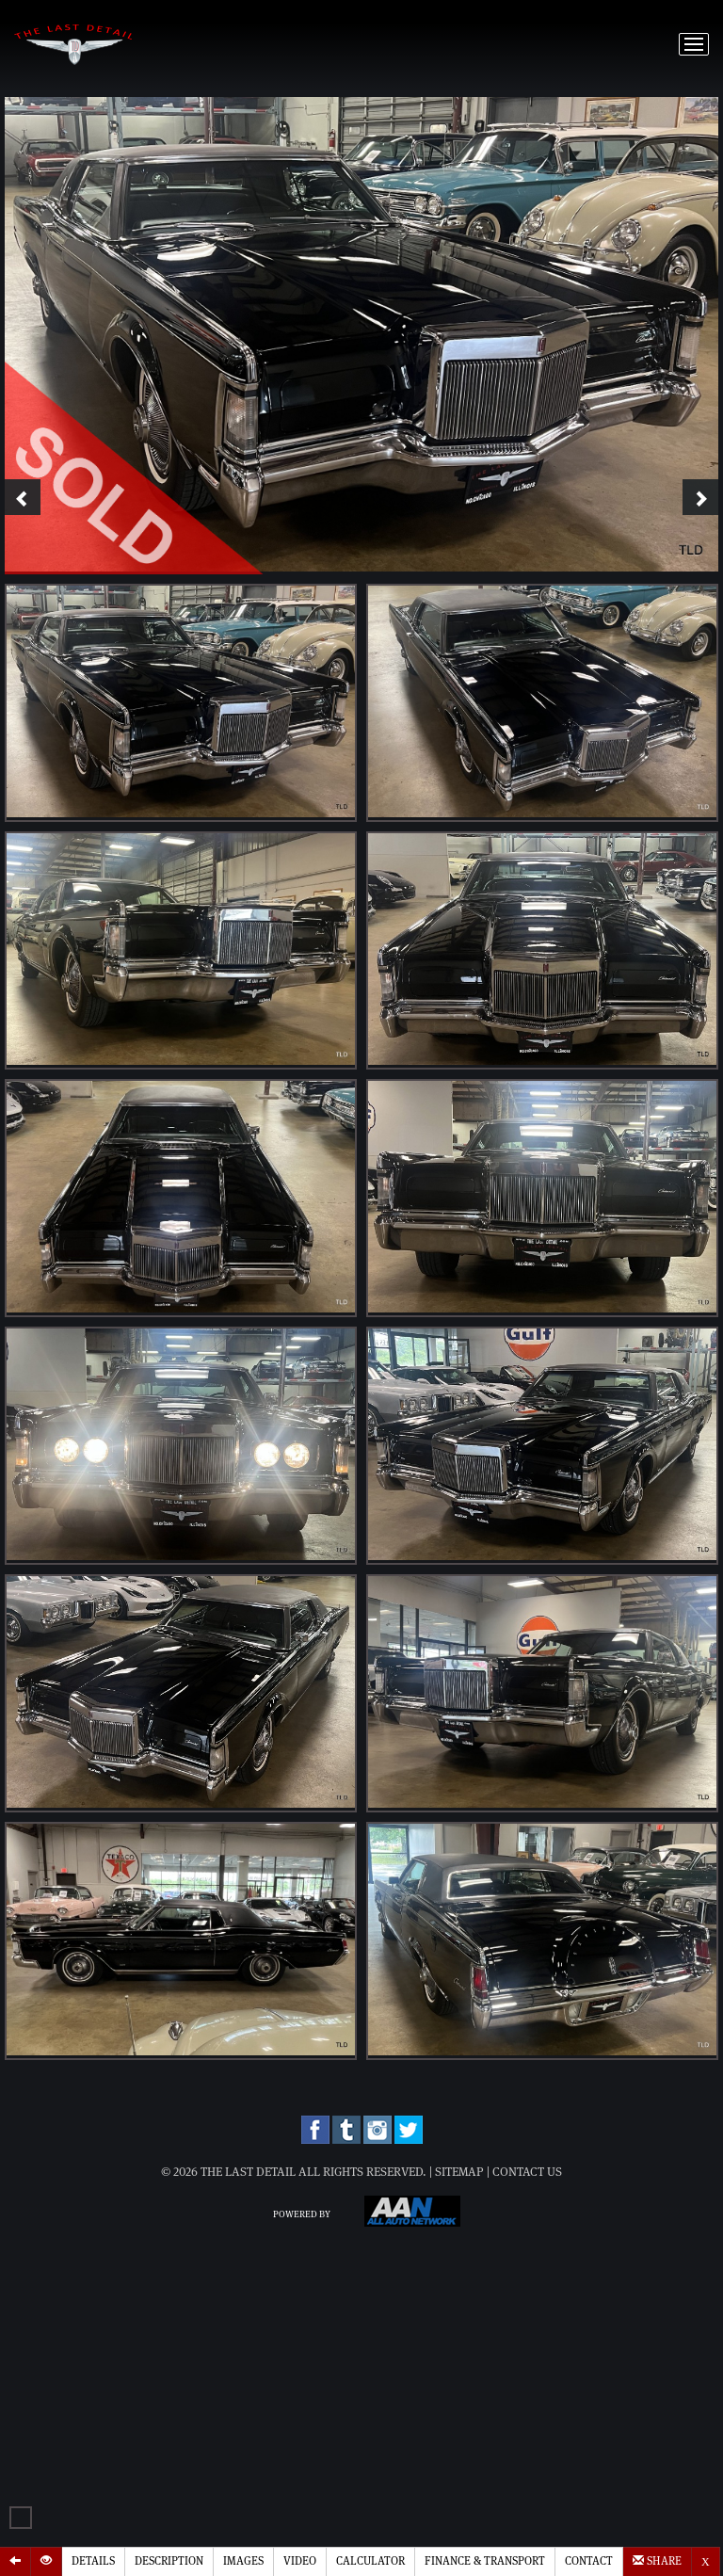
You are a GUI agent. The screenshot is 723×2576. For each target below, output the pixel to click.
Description (169, 2561)
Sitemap (459, 2172)
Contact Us (527, 2172)
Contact (589, 2561)
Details (93, 2561)
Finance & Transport (485, 2561)
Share (657, 2560)
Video (299, 2561)
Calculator (370, 2561)
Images (243, 2561)
